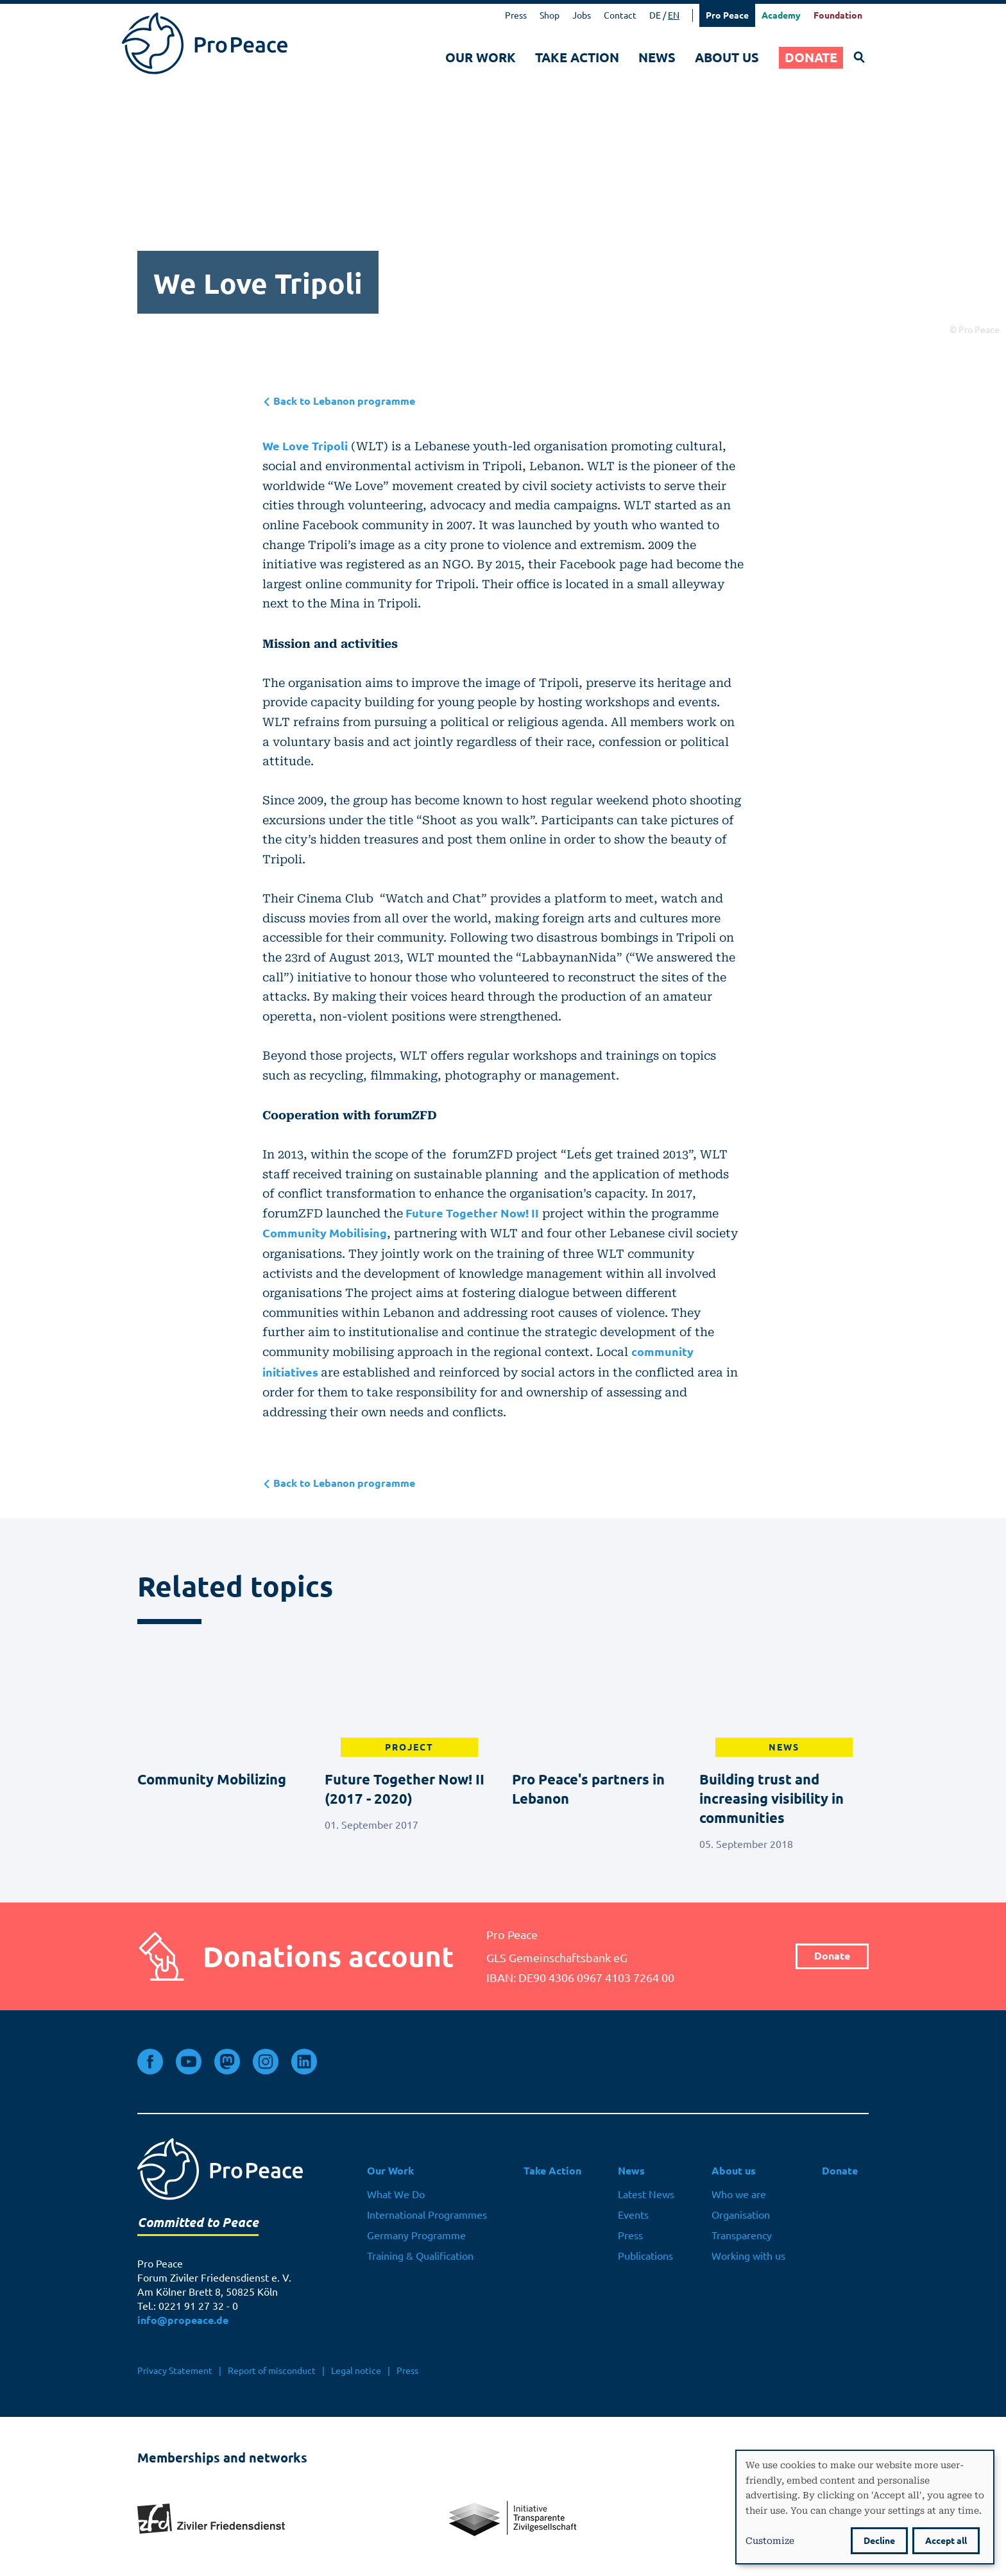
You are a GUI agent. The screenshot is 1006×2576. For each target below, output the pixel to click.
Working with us (748, 2256)
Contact (620, 15)
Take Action (577, 57)
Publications (645, 2256)
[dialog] (865, 2507)
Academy (781, 15)
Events (633, 2215)
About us (727, 57)
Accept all (946, 2541)
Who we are (739, 2194)
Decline (879, 2541)
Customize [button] (770, 2540)
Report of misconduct (272, 2371)
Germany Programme (416, 2235)
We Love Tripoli (305, 446)
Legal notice (356, 2371)
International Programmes (427, 2215)
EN (673, 15)
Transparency (742, 2235)
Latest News (646, 2194)
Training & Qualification (420, 2256)
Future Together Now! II (471, 1213)
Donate (811, 57)
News (657, 57)
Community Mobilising (324, 1233)
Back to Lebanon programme (338, 401)
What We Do (396, 2194)
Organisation (741, 2215)
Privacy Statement (174, 2371)
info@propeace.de (182, 2320)
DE (655, 15)
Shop (549, 15)
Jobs (581, 15)
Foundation (838, 15)
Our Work (480, 57)
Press (516, 15)
